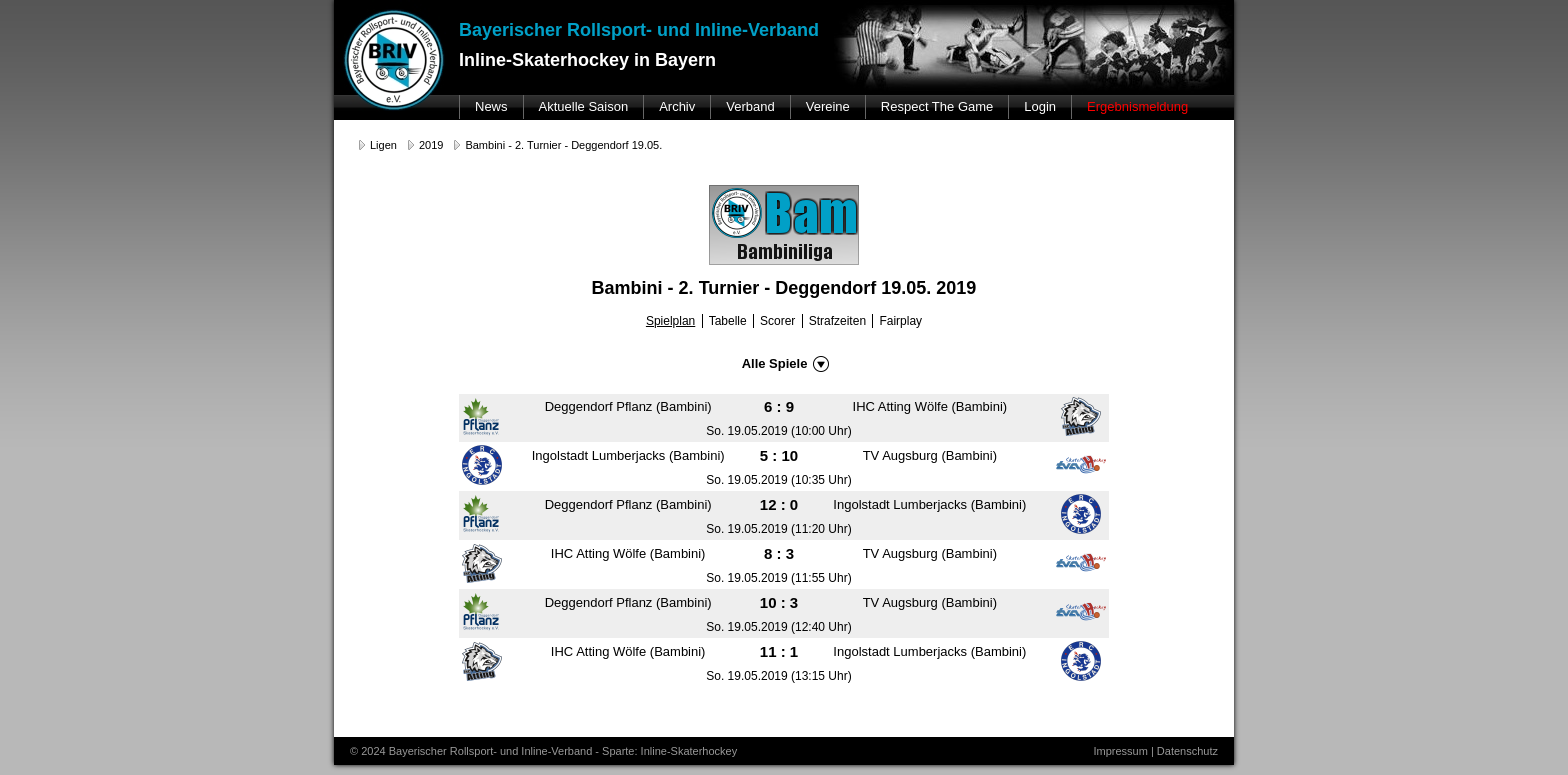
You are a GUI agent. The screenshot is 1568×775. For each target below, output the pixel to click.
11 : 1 (779, 651)
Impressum (1120, 751)
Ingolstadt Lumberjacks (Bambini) (628, 455)
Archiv (677, 106)
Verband (750, 106)
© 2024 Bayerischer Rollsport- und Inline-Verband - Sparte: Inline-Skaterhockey (543, 751)
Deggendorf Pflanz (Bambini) (628, 406)
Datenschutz (1187, 751)
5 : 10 (779, 455)
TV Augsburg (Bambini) (930, 455)
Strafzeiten (837, 321)
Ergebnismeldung (1137, 106)
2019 (431, 145)
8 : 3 (779, 553)
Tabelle (728, 321)
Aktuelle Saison (584, 106)
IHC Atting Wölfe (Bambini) (930, 406)
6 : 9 (779, 406)
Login (1040, 106)
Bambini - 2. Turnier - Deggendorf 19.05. (563, 145)
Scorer (777, 321)
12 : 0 (779, 504)
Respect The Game (937, 106)
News (491, 106)
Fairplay (900, 321)
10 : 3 (779, 602)
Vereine (828, 106)
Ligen (383, 145)
